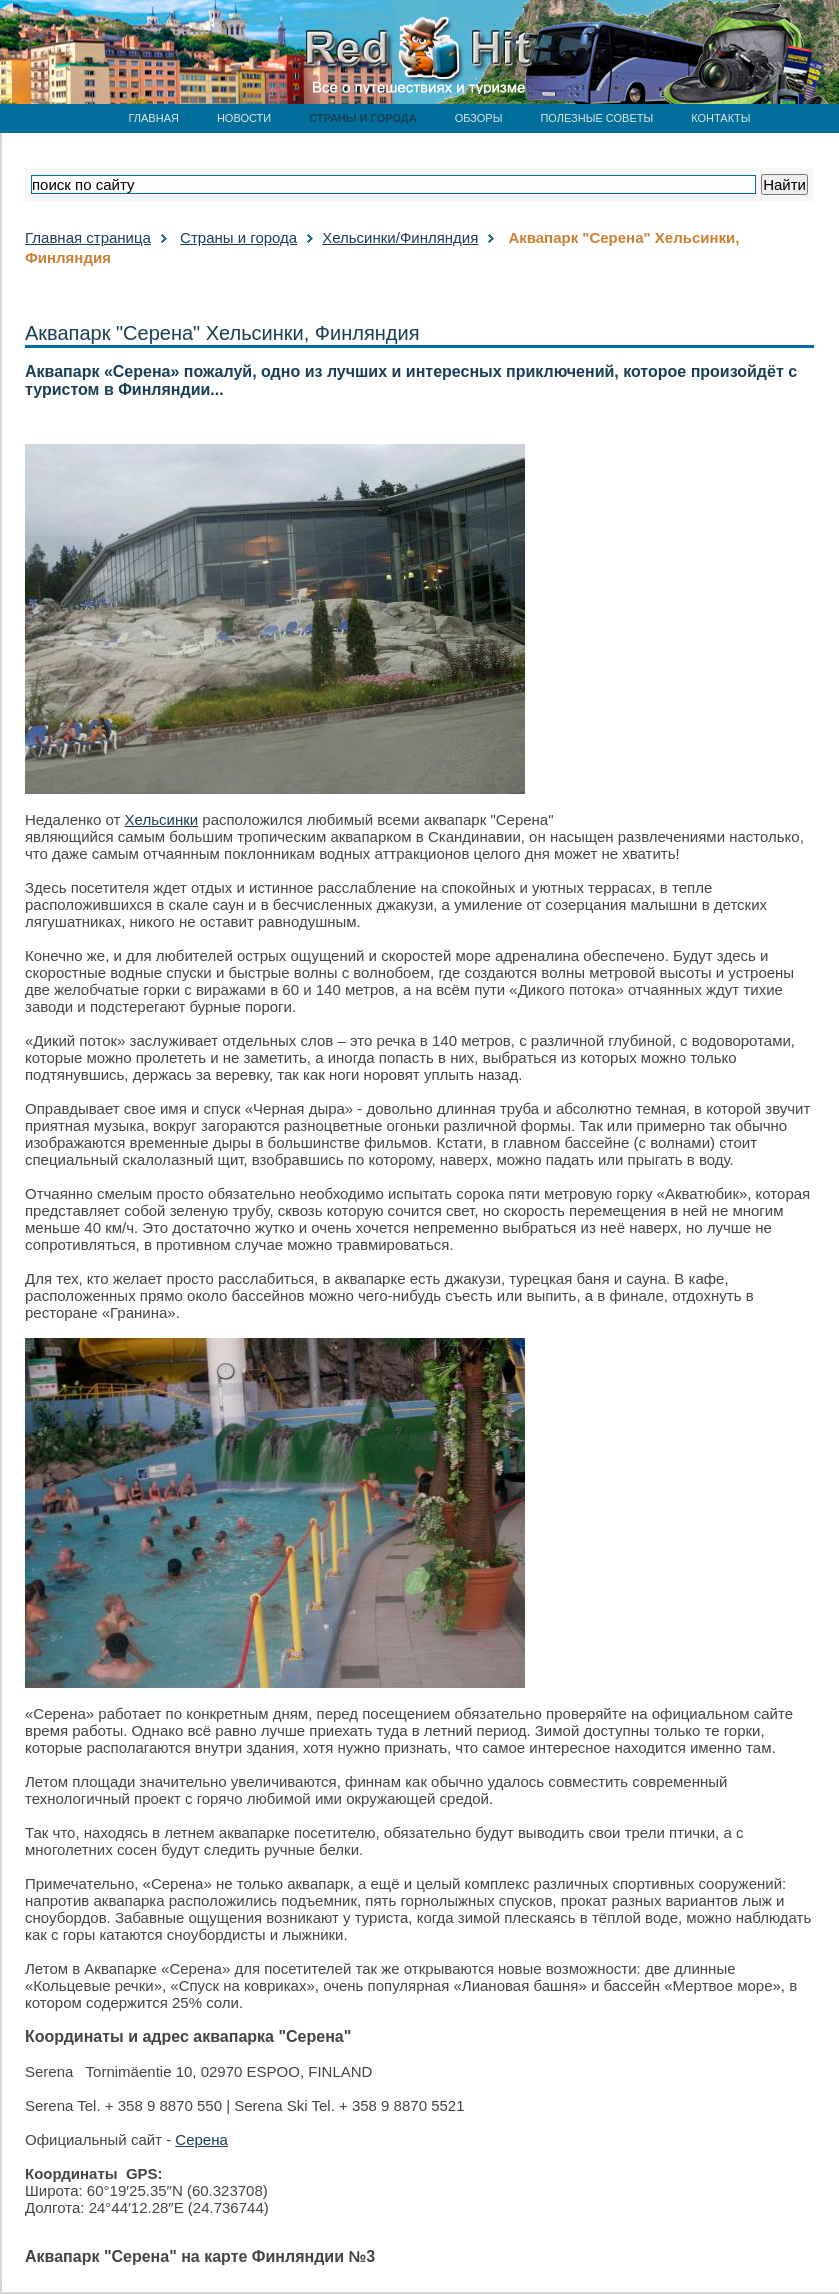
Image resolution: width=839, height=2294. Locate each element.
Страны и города (238, 237)
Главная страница (88, 237)
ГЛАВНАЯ (153, 118)
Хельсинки (162, 819)
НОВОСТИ (244, 118)
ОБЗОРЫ (479, 118)
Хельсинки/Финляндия (400, 237)
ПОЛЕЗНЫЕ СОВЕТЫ (596, 118)
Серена (201, 2139)
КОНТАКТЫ (720, 118)
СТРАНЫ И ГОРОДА (362, 118)
